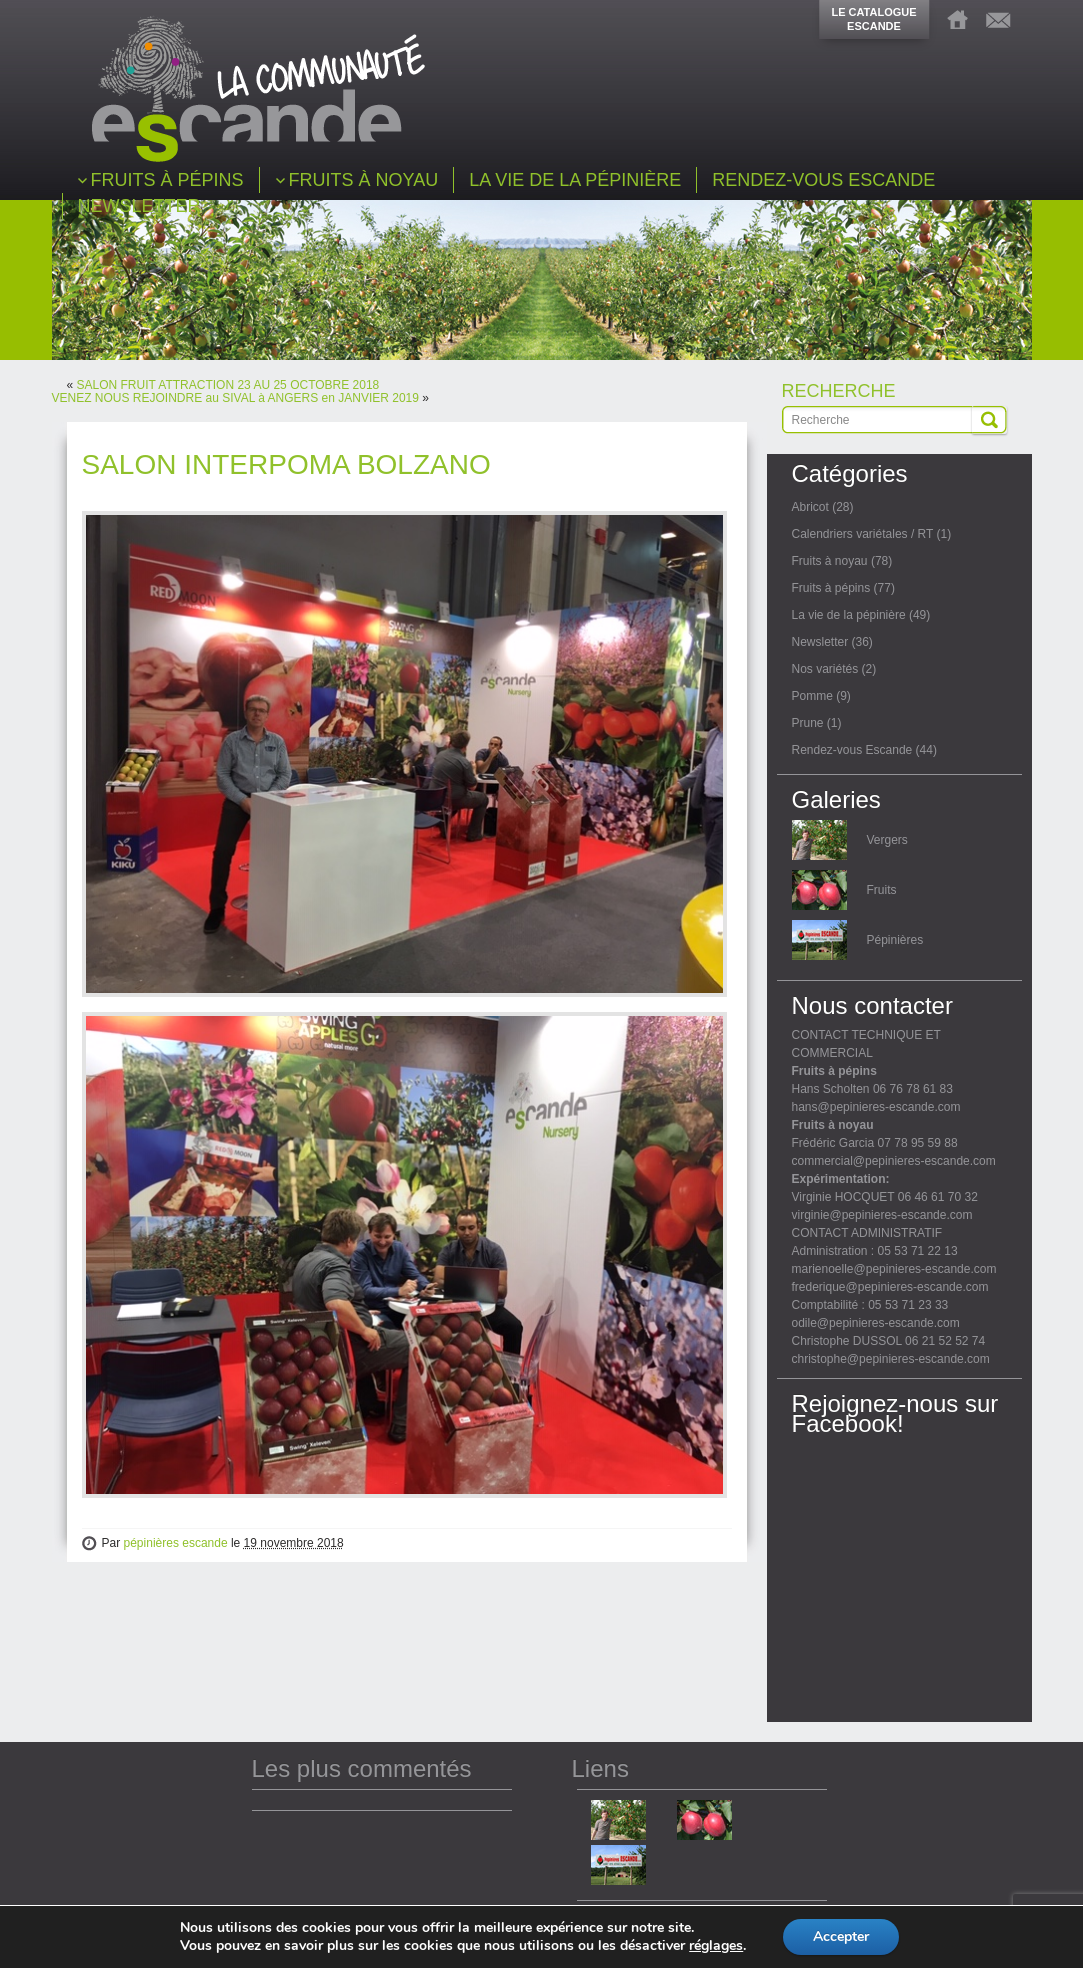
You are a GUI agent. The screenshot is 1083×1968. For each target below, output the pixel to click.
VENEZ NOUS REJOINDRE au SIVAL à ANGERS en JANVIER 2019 (235, 398)
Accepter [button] (841, 1936)
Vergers (887, 840)
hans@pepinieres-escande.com (876, 1107)
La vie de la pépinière (849, 615)
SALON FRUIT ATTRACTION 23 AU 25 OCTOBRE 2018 (228, 385)
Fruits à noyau (830, 561)
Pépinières (895, 940)
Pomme (812, 696)
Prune (808, 723)
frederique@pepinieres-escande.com (890, 1287)
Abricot (810, 507)
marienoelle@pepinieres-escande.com (894, 1269)
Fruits (882, 890)
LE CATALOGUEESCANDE (873, 19)
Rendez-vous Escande (852, 750)
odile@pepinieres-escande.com (876, 1323)
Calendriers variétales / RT (863, 534)
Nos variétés (825, 669)
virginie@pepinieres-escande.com (882, 1215)
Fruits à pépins (831, 588)
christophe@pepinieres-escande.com (891, 1359)
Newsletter (820, 642)
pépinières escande (176, 1543)
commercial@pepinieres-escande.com (894, 1161)
